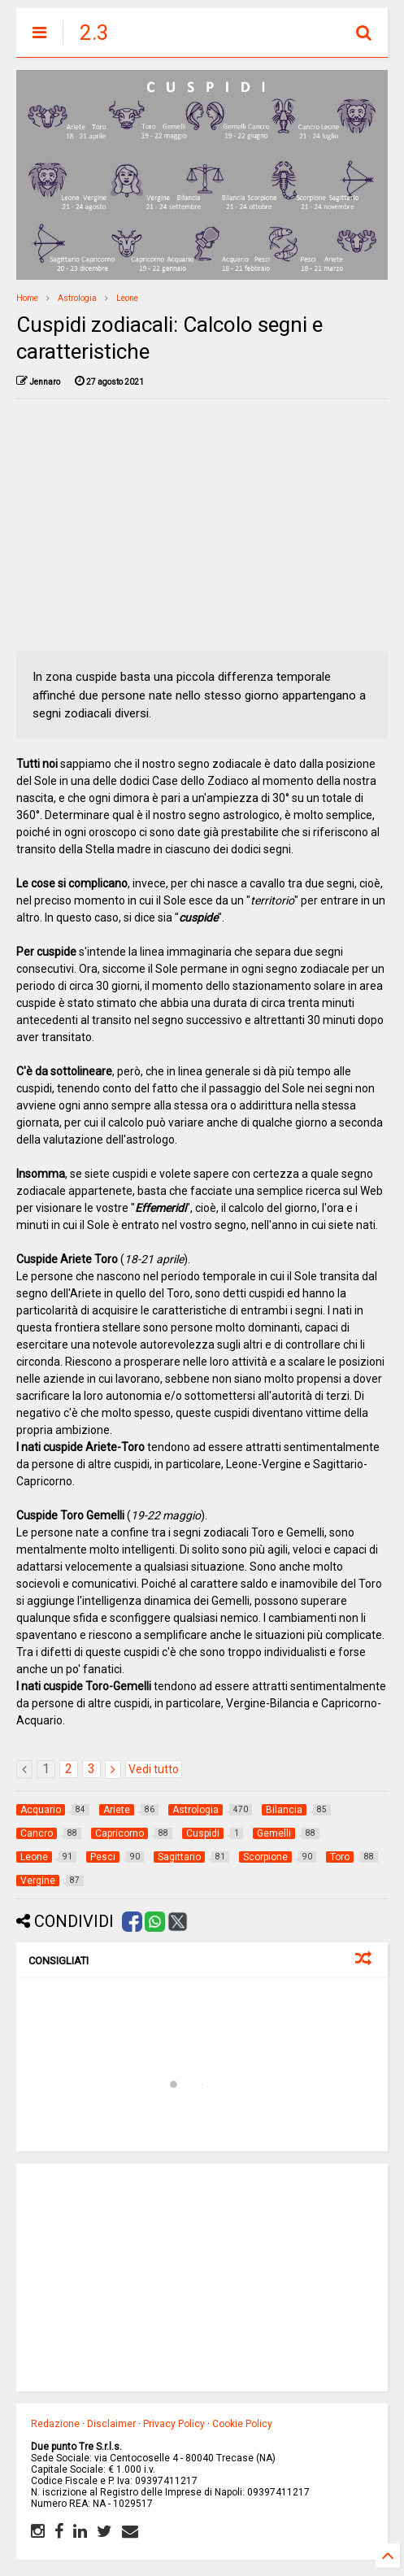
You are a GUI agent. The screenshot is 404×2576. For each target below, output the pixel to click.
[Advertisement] (202, 525)
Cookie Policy (242, 2424)
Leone (127, 298)
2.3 (94, 32)
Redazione (55, 2424)
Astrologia (77, 298)
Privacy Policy (174, 2424)
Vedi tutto (153, 1769)
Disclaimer (111, 2424)
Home (27, 298)
